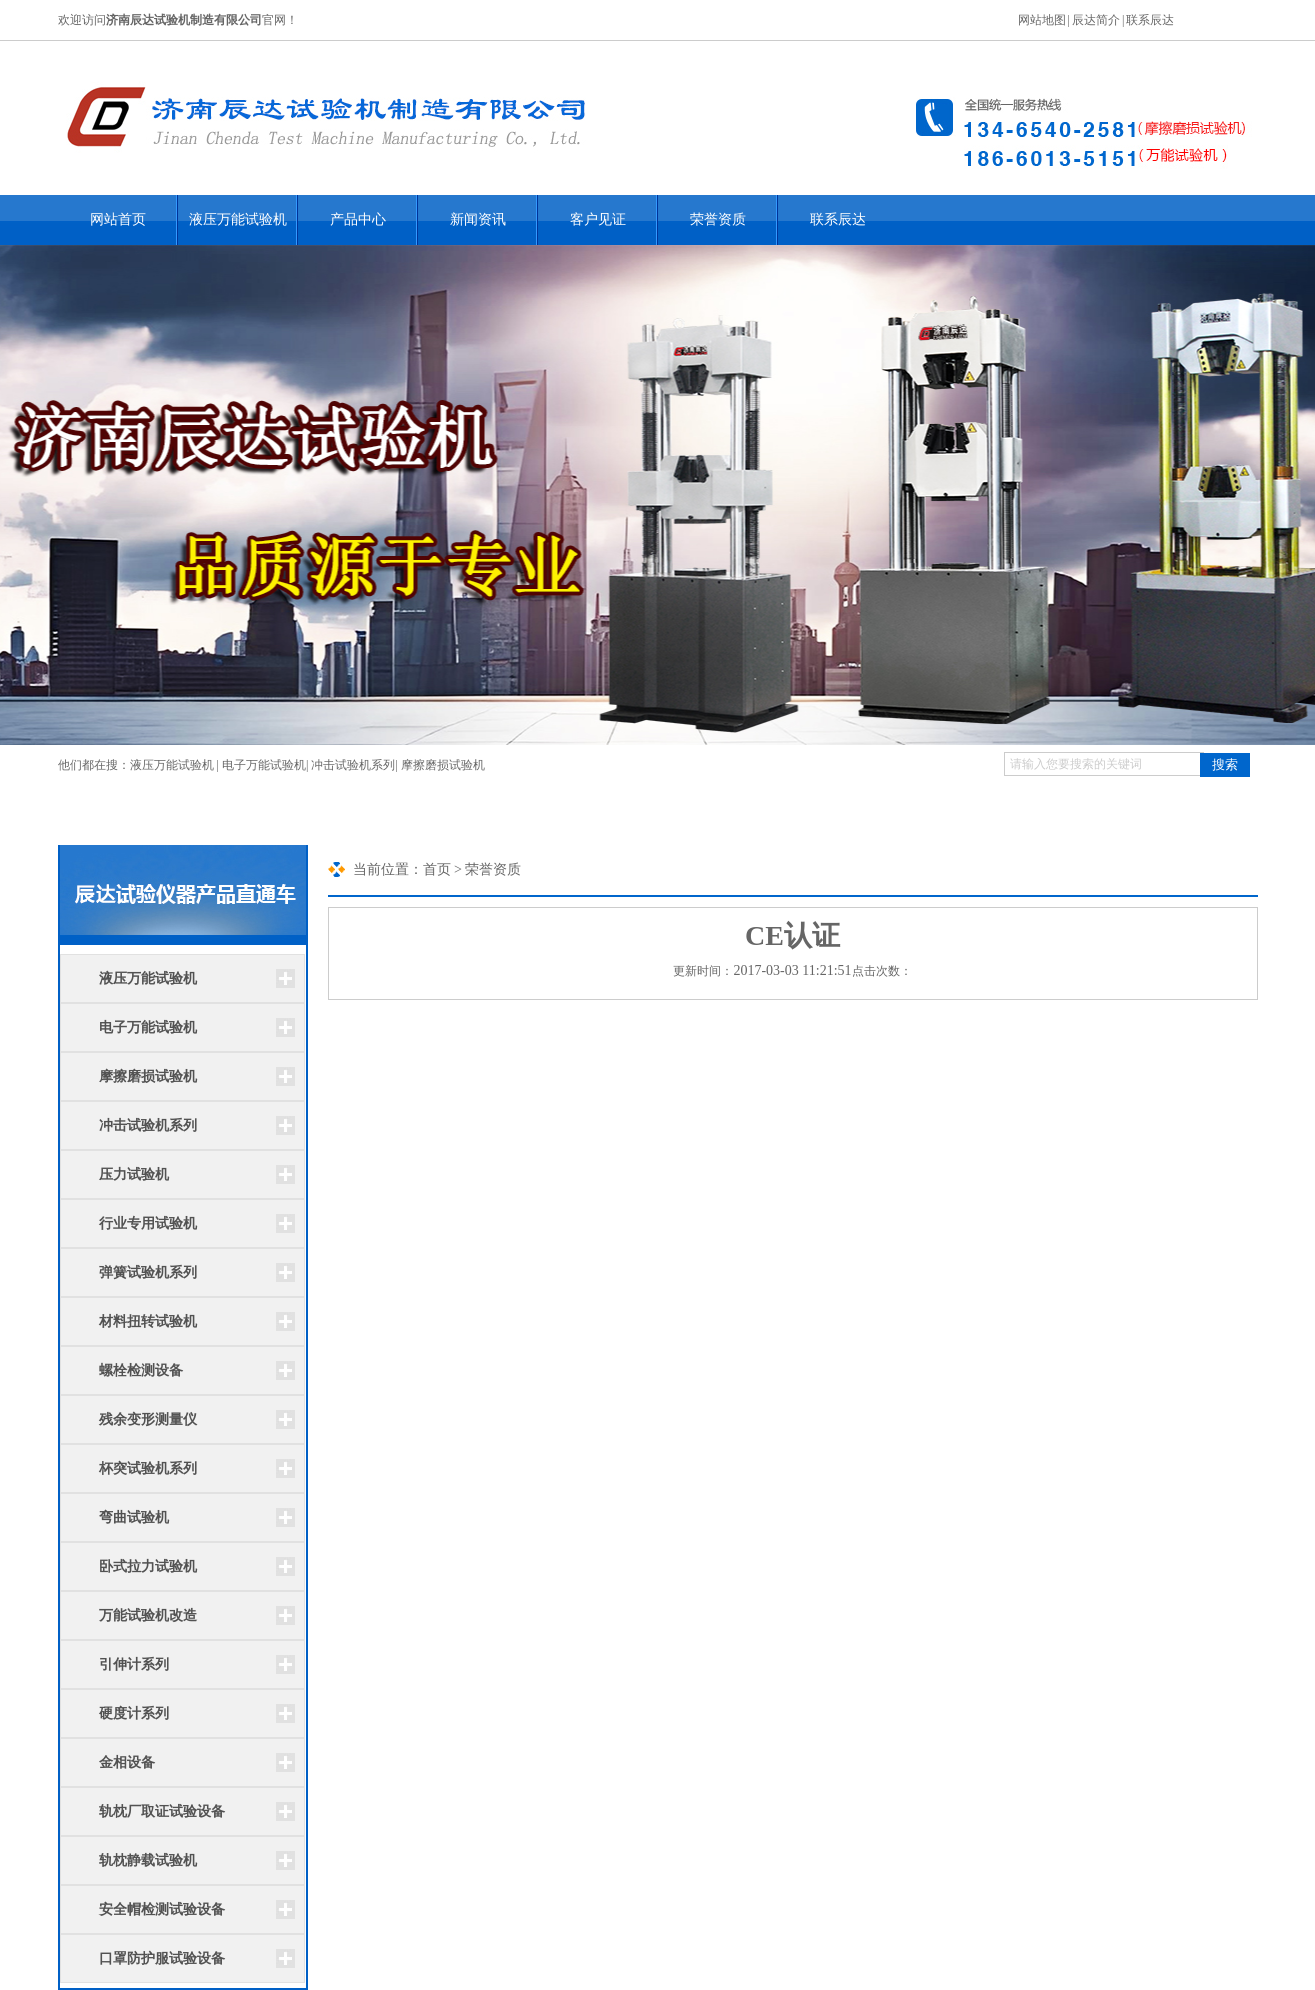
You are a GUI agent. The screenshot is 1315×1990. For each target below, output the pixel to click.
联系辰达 (1150, 20)
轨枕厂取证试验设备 (162, 1811)
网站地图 (1042, 20)
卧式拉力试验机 (148, 1566)
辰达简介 (1096, 20)
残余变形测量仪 (148, 1419)
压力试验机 (134, 1174)
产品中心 (358, 219)
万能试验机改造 (148, 1615)
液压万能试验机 (238, 219)
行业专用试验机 (148, 1223)
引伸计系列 (134, 1664)
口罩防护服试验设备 (162, 1958)
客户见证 (598, 219)
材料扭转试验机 (148, 1321)
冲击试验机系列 (353, 765)
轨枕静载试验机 (148, 1860)
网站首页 (118, 219)
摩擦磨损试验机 (443, 765)
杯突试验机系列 (148, 1468)
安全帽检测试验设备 (162, 1909)
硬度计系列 (134, 1713)
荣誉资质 (718, 219)
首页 (437, 869)
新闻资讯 (478, 219)
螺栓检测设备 (141, 1370)
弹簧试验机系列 (148, 1272)
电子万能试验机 (264, 765)
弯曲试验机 (134, 1517)
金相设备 (127, 1762)
